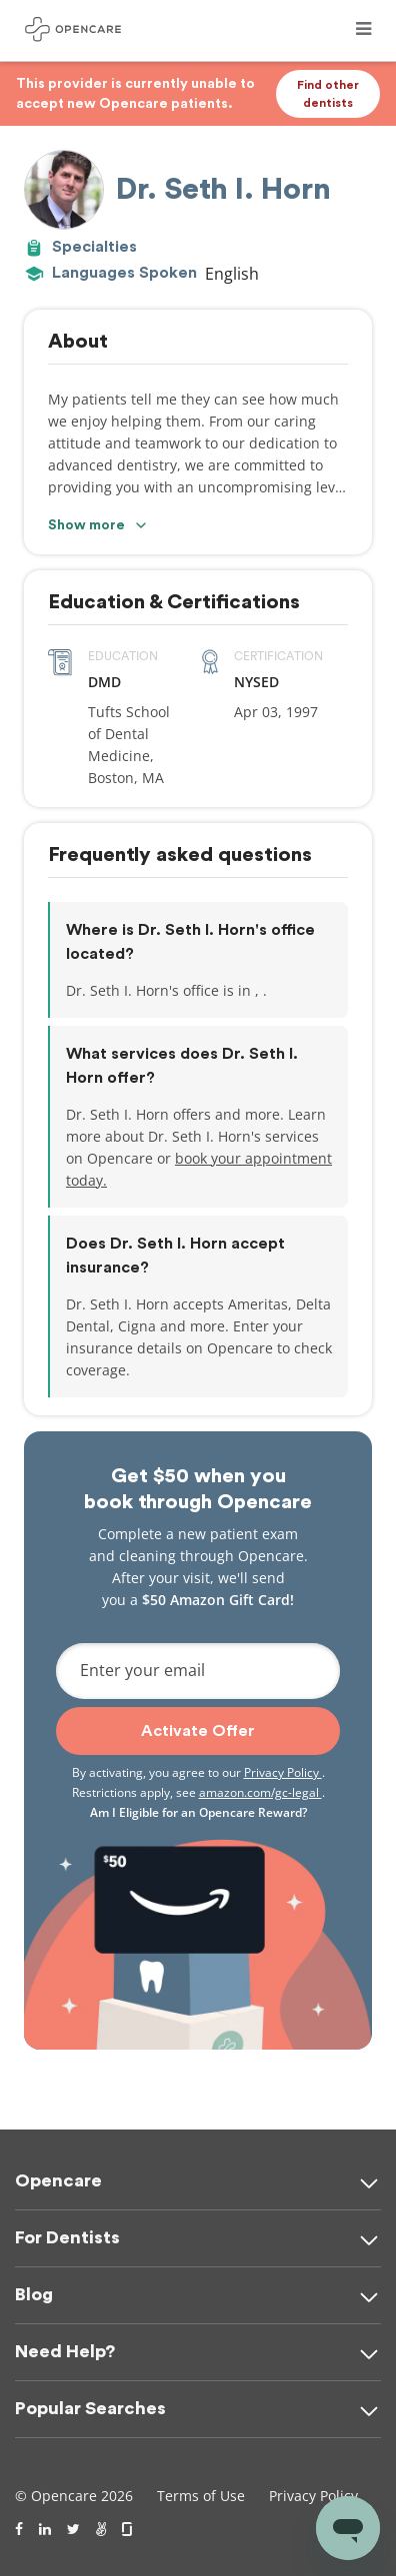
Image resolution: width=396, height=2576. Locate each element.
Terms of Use (201, 2495)
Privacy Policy (283, 1772)
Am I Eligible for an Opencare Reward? (198, 1812)
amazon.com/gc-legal (260, 1792)
